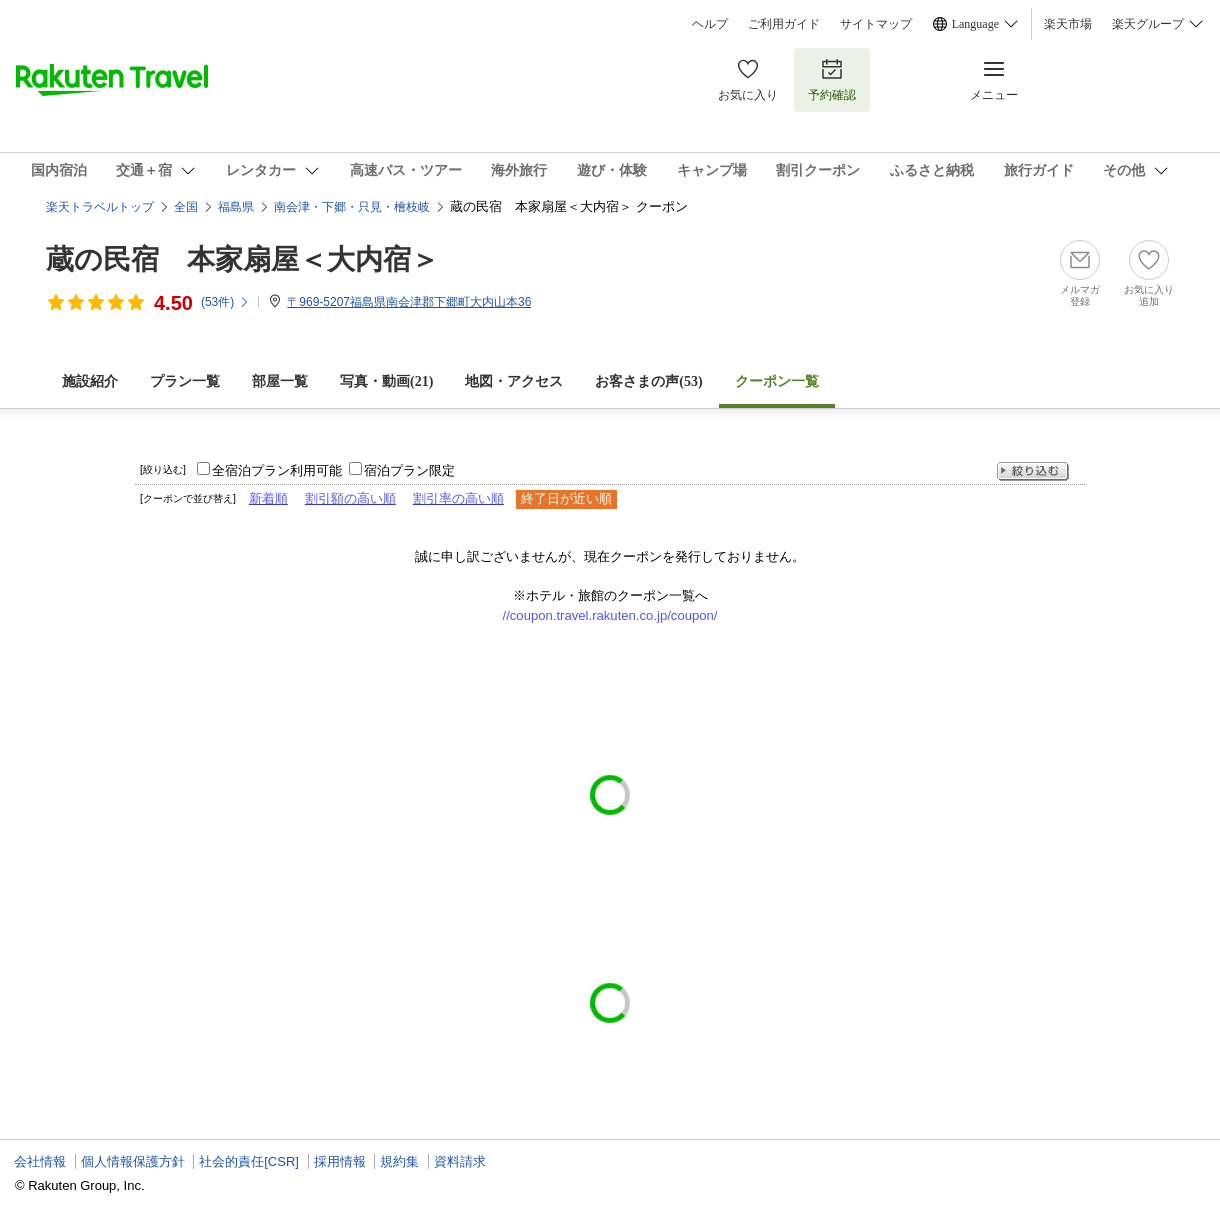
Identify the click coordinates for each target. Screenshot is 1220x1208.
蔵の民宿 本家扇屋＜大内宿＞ (242, 259)
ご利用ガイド (784, 24)
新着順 (268, 498)
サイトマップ (876, 24)
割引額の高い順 (350, 498)
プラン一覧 (185, 381)
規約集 (399, 1161)
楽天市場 (1068, 24)
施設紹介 (90, 381)
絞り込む (1033, 471)
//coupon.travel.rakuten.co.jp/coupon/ (610, 615)
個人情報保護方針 (133, 1161)
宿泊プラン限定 (409, 470)
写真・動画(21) (386, 381)
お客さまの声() (648, 381)
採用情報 (340, 1161)
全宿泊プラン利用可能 (277, 470)
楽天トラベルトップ (100, 207)
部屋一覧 (280, 381)
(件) (225, 302)
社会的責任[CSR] (249, 1161)
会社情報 (40, 1161)
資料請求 (460, 1161)
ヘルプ (710, 24)
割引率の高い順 (458, 498)
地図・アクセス (514, 381)
